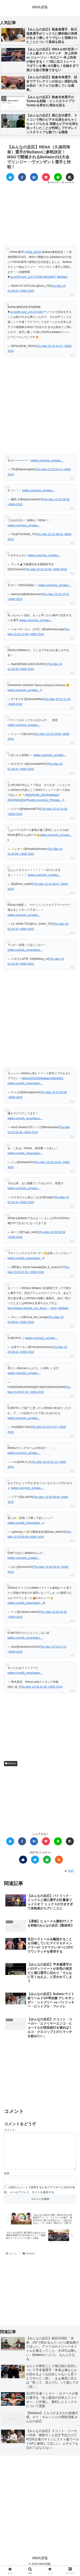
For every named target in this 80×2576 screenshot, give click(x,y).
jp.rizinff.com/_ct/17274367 (27, 276)
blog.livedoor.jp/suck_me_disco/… (29, 1308)
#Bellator (62, 276)
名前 (7, 2179)
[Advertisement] (40, 214)
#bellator (45, 1078)
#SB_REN (40, 794)
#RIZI (11, 800)
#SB (53, 1078)
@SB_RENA (33, 252)
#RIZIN (35, 1078)
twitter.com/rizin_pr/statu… (47, 460)
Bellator (10, 1763)
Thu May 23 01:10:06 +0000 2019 (46, 569)
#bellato (54, 794)
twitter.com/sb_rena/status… (25, 949)
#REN (28, 794)
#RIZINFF (50, 276)
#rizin (53, 1308)
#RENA (26, 1078)
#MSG (59, 1078)
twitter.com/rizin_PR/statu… (46, 800)
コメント (9, 2129)
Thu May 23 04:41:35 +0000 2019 (41, 1686)
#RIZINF (21, 800)
